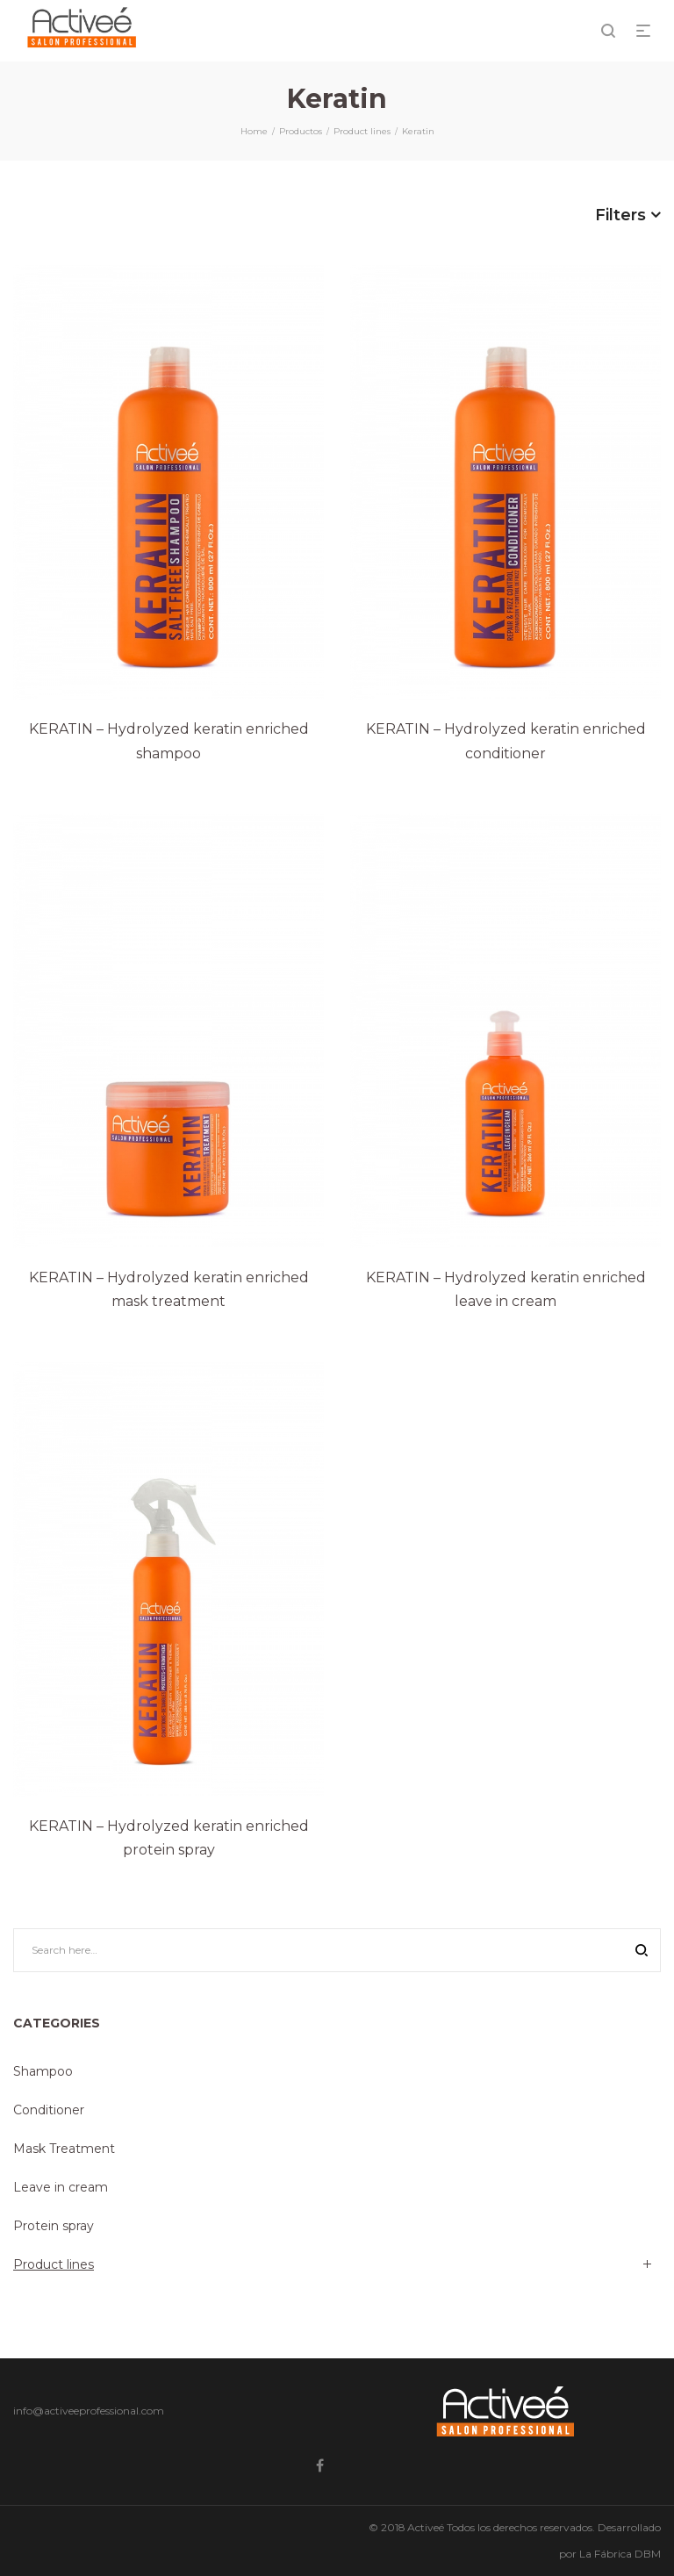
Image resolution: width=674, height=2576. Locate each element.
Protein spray (53, 2226)
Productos (300, 131)
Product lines (362, 131)
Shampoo (43, 2071)
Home (254, 131)
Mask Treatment (64, 2148)
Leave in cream (60, 2187)
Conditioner (48, 2110)
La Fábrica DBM (620, 2553)
